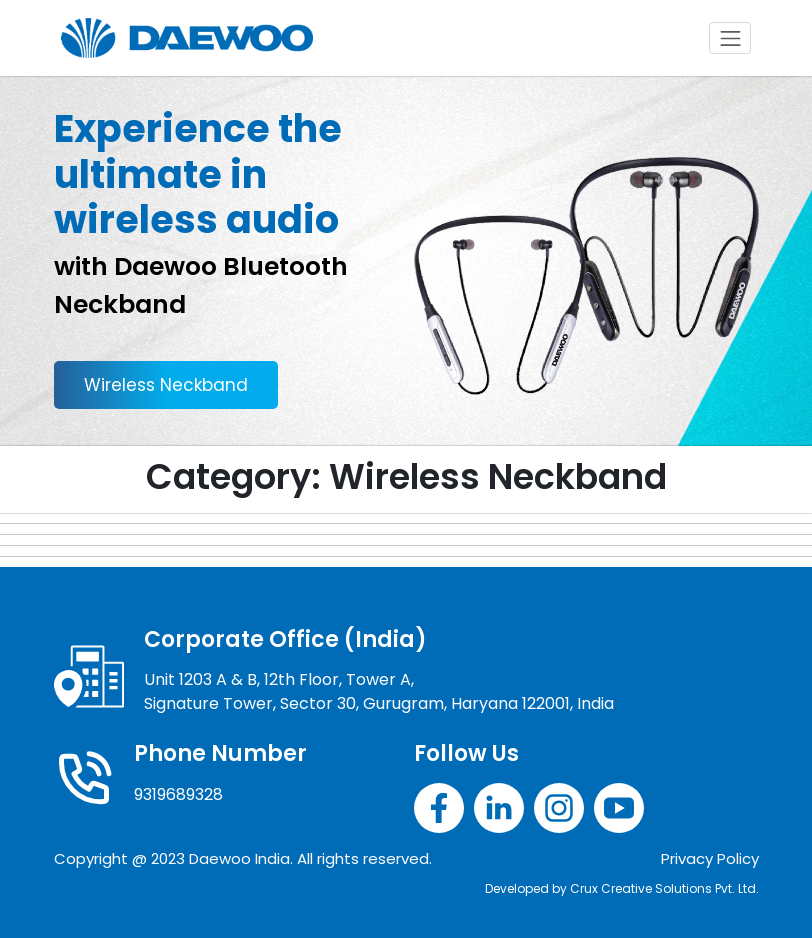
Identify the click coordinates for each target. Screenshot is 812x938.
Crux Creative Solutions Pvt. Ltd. (664, 888)
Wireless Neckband (166, 385)
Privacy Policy (710, 858)
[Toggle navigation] (730, 38)
